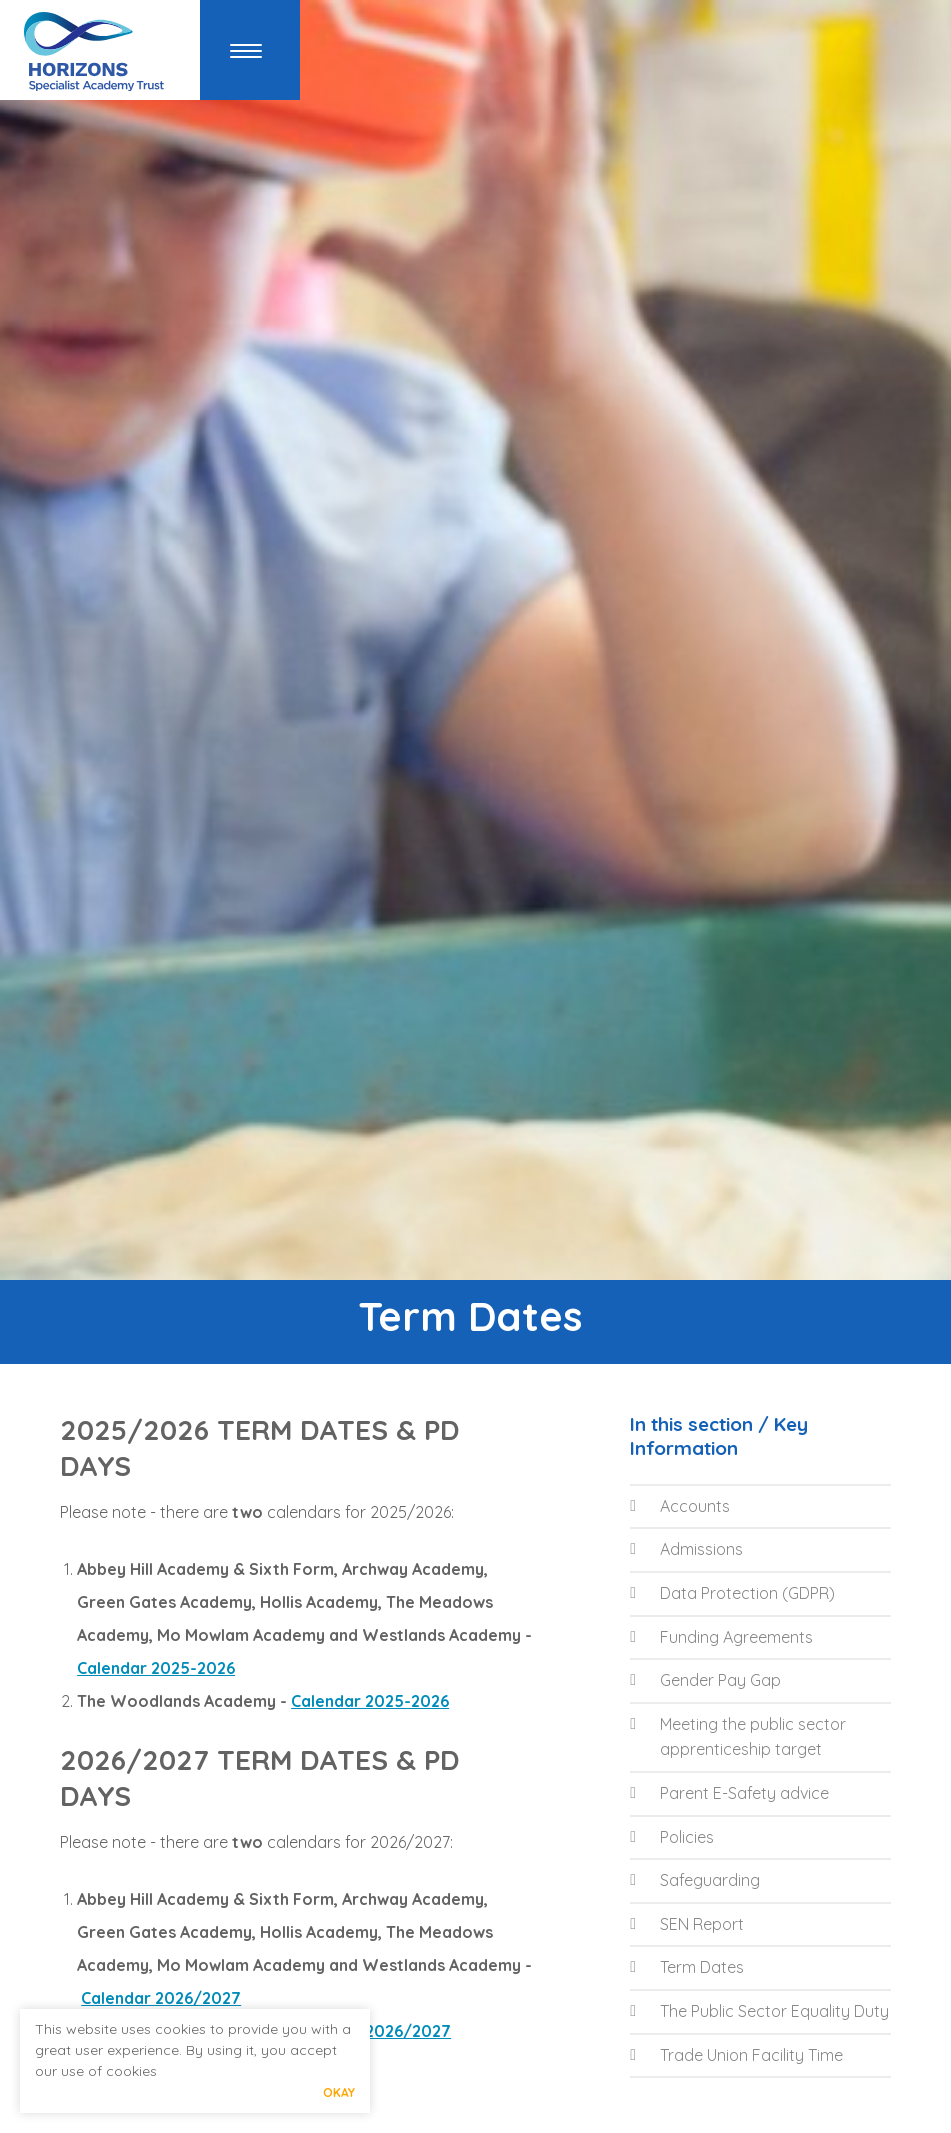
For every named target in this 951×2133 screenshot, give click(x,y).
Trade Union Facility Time (736, 2055)
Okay (339, 2092)
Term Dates (687, 1967)
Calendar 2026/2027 (161, 1998)
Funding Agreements (721, 1637)
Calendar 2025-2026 (156, 1668)
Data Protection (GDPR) (732, 1593)
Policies (672, 1837)
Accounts (680, 1506)
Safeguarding (695, 1880)
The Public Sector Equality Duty (759, 2011)
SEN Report (687, 1924)
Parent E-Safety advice (729, 1793)
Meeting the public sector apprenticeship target (738, 1737)
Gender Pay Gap (705, 1680)
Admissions (686, 1549)
